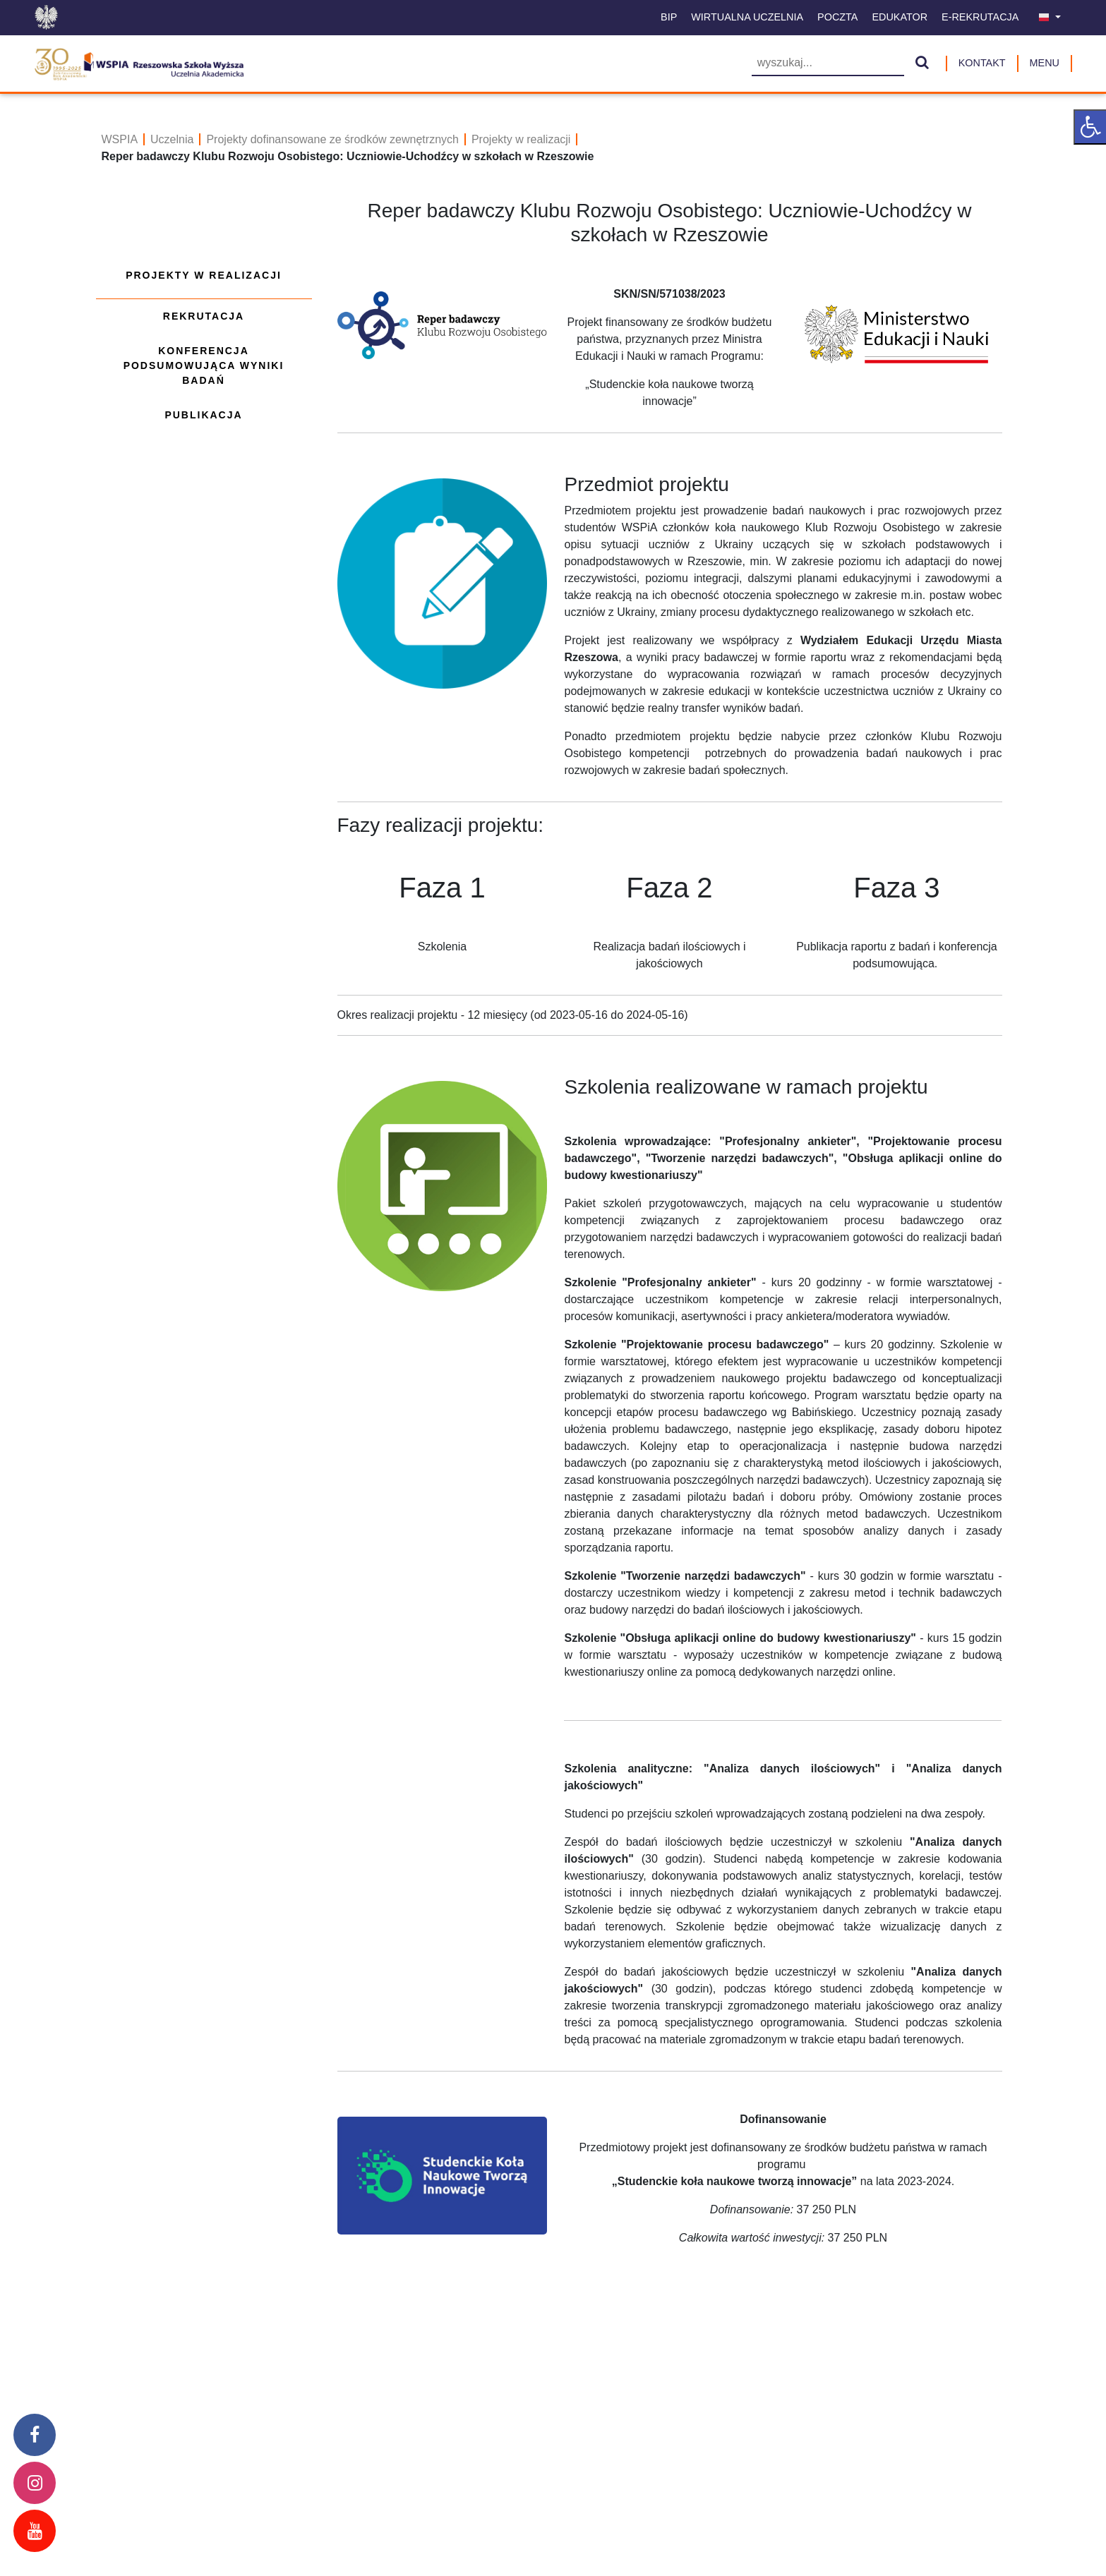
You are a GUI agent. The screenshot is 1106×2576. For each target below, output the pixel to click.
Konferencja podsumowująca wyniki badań (204, 365)
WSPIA (120, 139)
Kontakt (982, 62)
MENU (1044, 62)
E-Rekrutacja (980, 17)
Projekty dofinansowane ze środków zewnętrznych (332, 139)
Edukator (899, 17)
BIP (669, 17)
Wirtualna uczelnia (747, 17)
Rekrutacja (203, 316)
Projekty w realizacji (520, 139)
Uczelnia (171, 139)
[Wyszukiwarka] (828, 64)
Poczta (837, 17)
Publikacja (203, 415)
